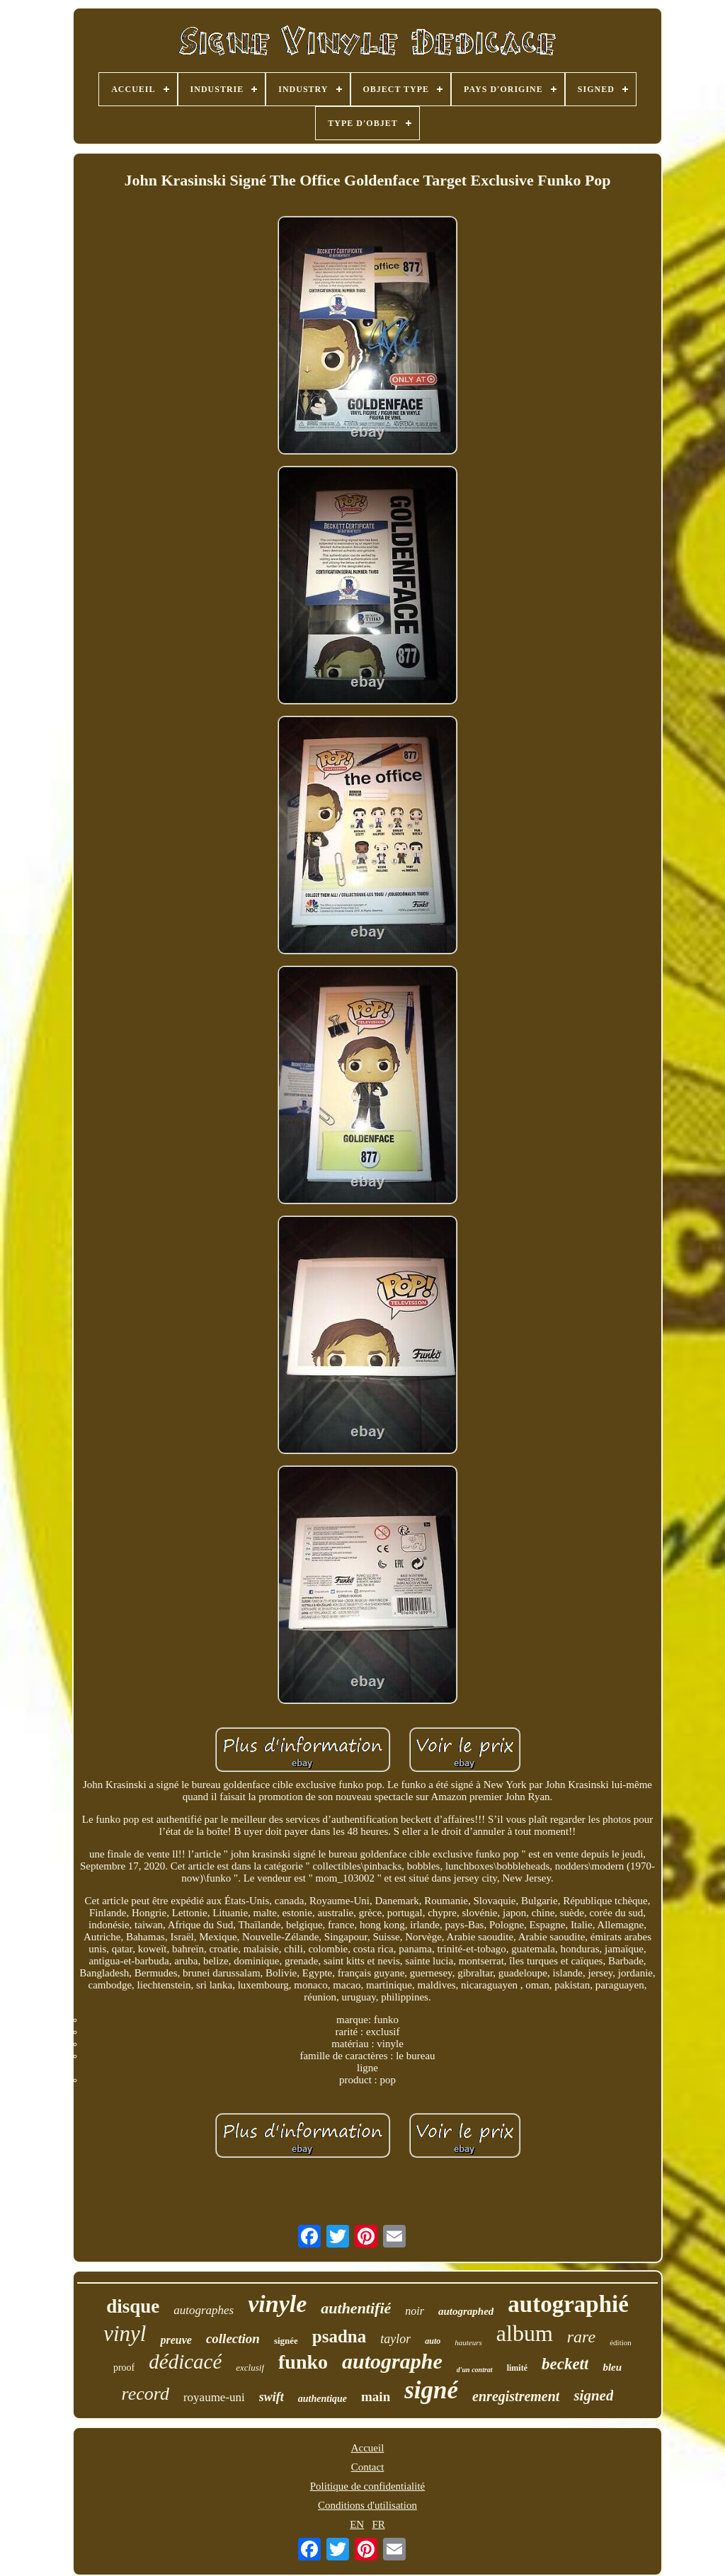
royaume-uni (214, 2397)
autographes (203, 2310)
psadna (339, 2336)
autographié (568, 2304)
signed (593, 2395)
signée (286, 2340)
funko (303, 2362)
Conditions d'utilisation (367, 2505)
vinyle (277, 2304)
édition (621, 2342)
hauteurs (468, 2342)
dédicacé (185, 2361)
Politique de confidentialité (367, 2486)
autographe (392, 2361)
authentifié (356, 2308)
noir (414, 2311)
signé (431, 2390)
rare (581, 2337)
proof (124, 2367)
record (145, 2393)
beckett (565, 2364)
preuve (175, 2340)
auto (432, 2341)
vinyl (124, 2333)
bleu (612, 2367)
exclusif (250, 2367)
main (375, 2396)
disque (132, 2306)
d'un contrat (475, 2370)
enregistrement (515, 2396)
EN (357, 2524)
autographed (465, 2311)
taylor (395, 2339)
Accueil (367, 2448)
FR (378, 2524)
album (524, 2333)
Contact (367, 2467)
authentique (322, 2398)
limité (517, 2368)
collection (233, 2338)
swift (271, 2397)
